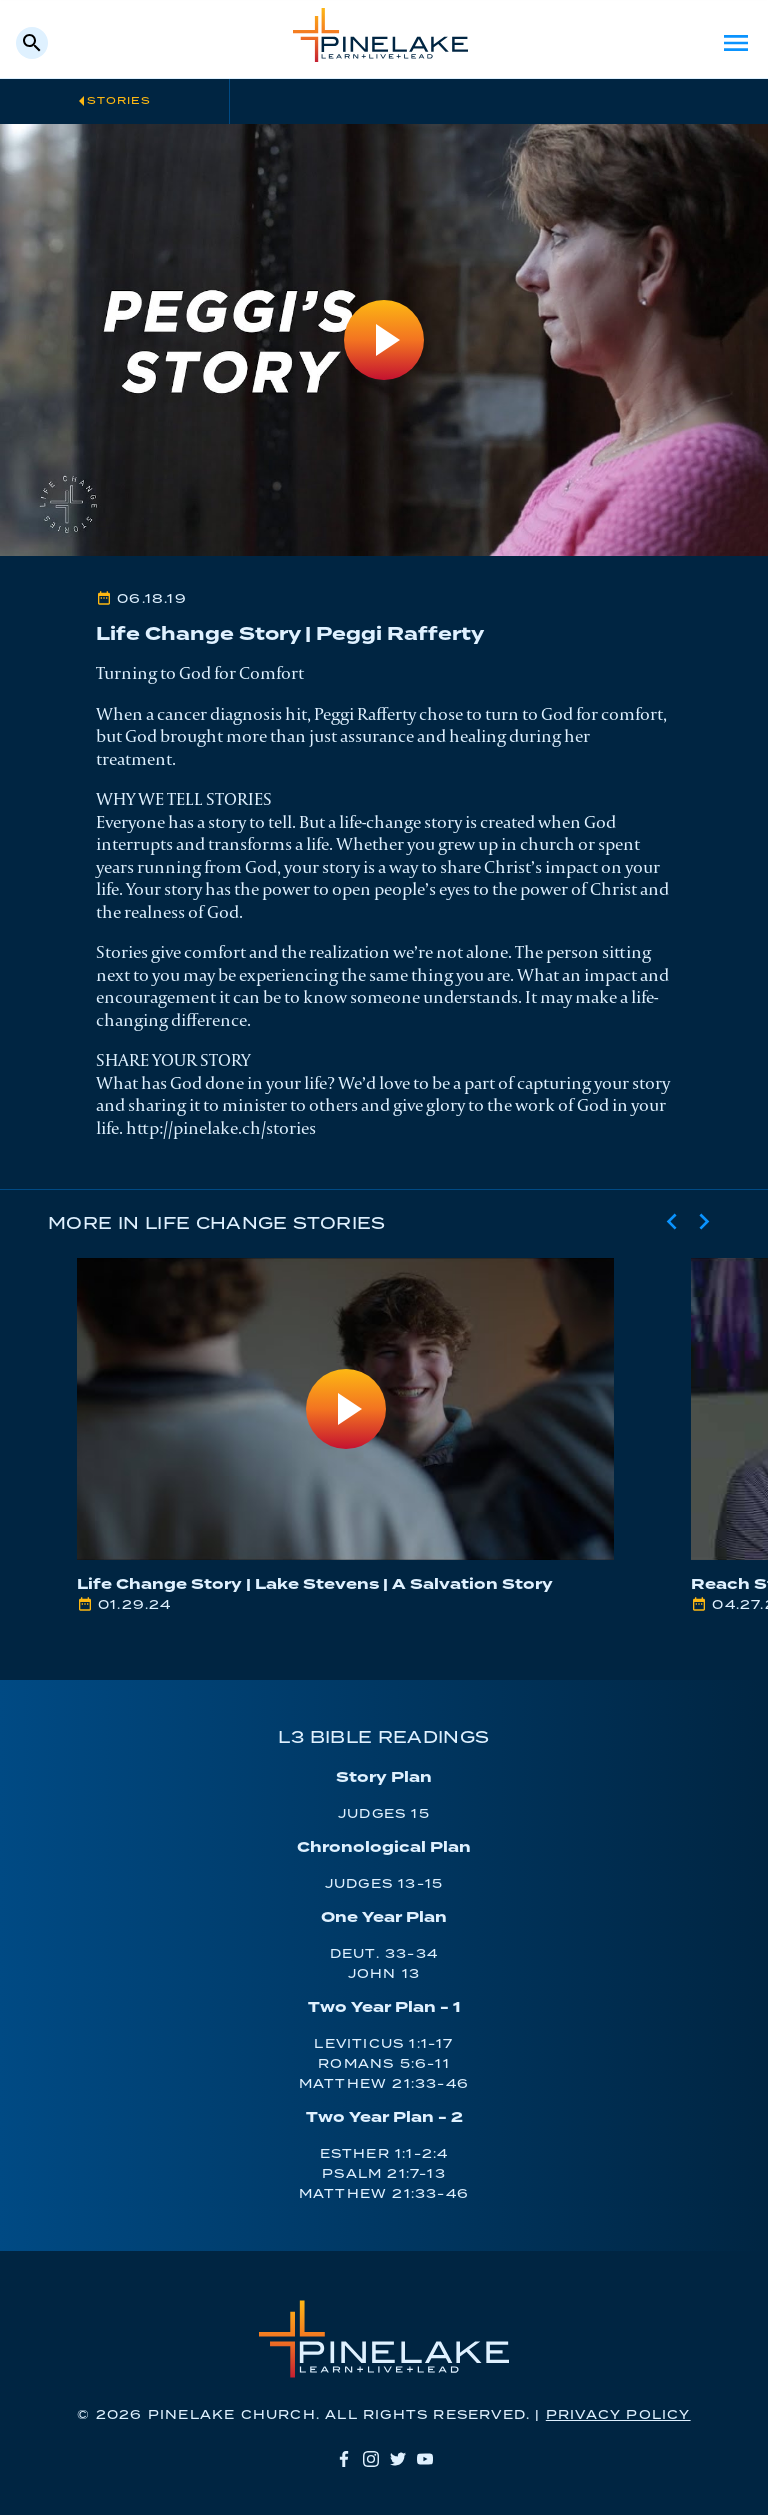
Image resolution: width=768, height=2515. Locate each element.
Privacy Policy (618, 2415)
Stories (119, 101)
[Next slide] (704, 1222)
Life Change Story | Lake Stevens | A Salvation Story (315, 1584)
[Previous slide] (672, 1222)
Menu (736, 43)
